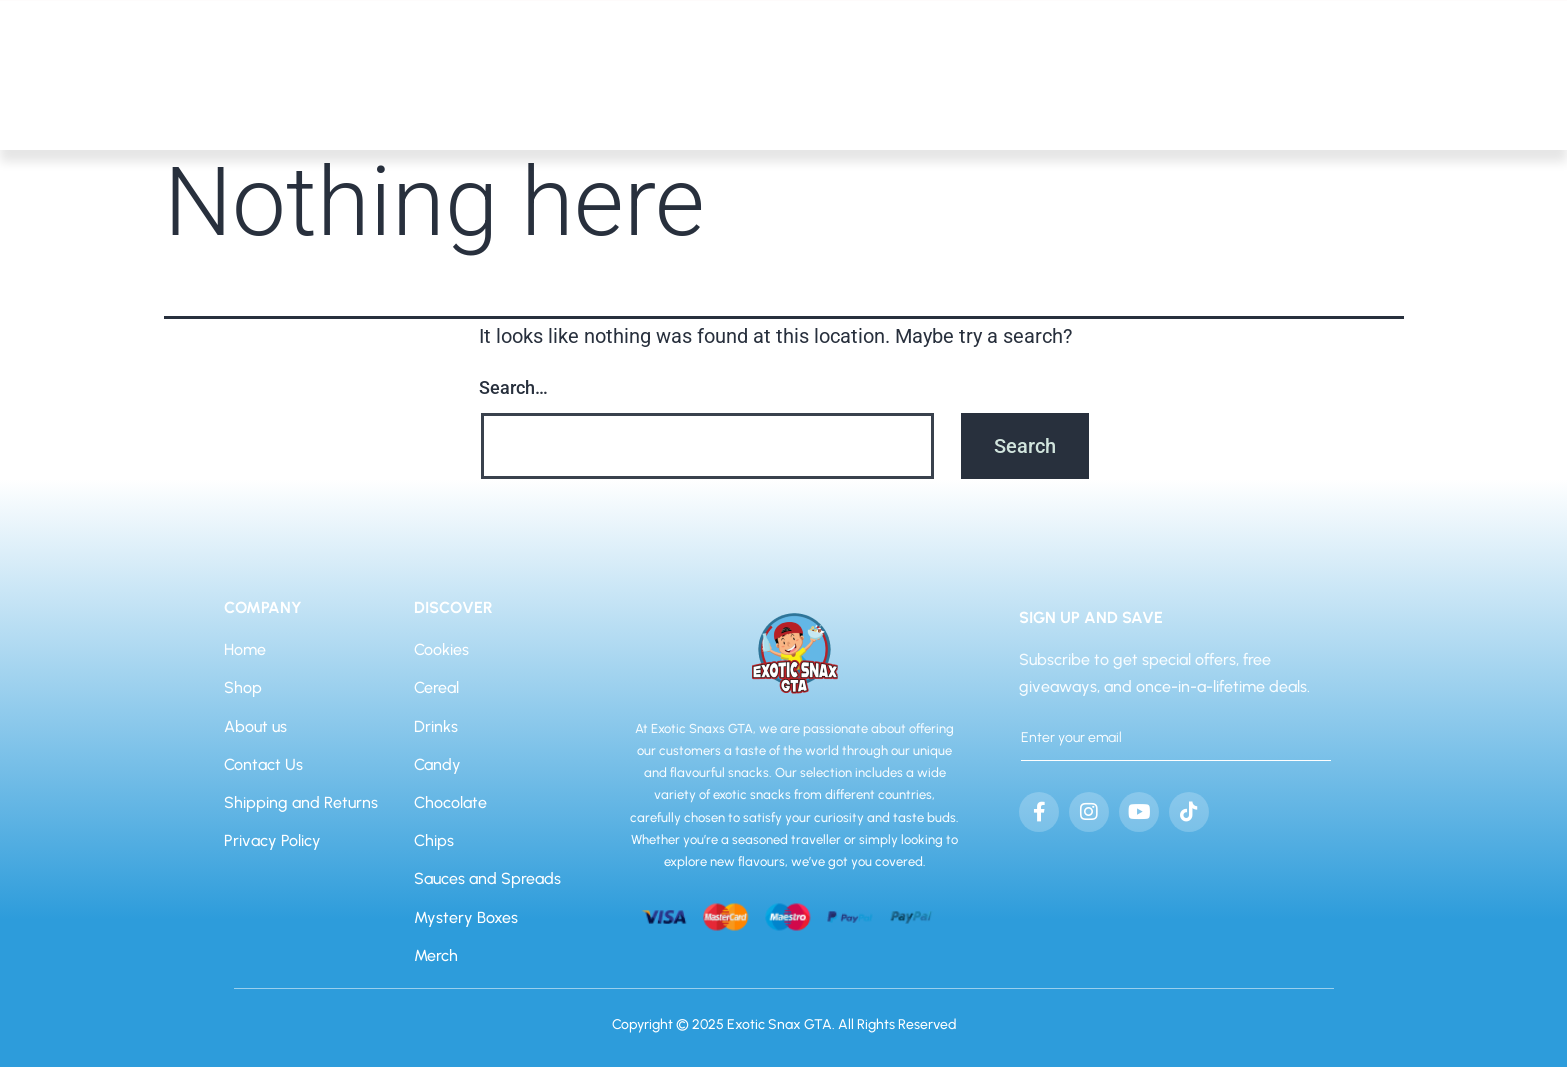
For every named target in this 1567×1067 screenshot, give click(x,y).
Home (1364, 95)
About (1453, 95)
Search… (513, 387)
